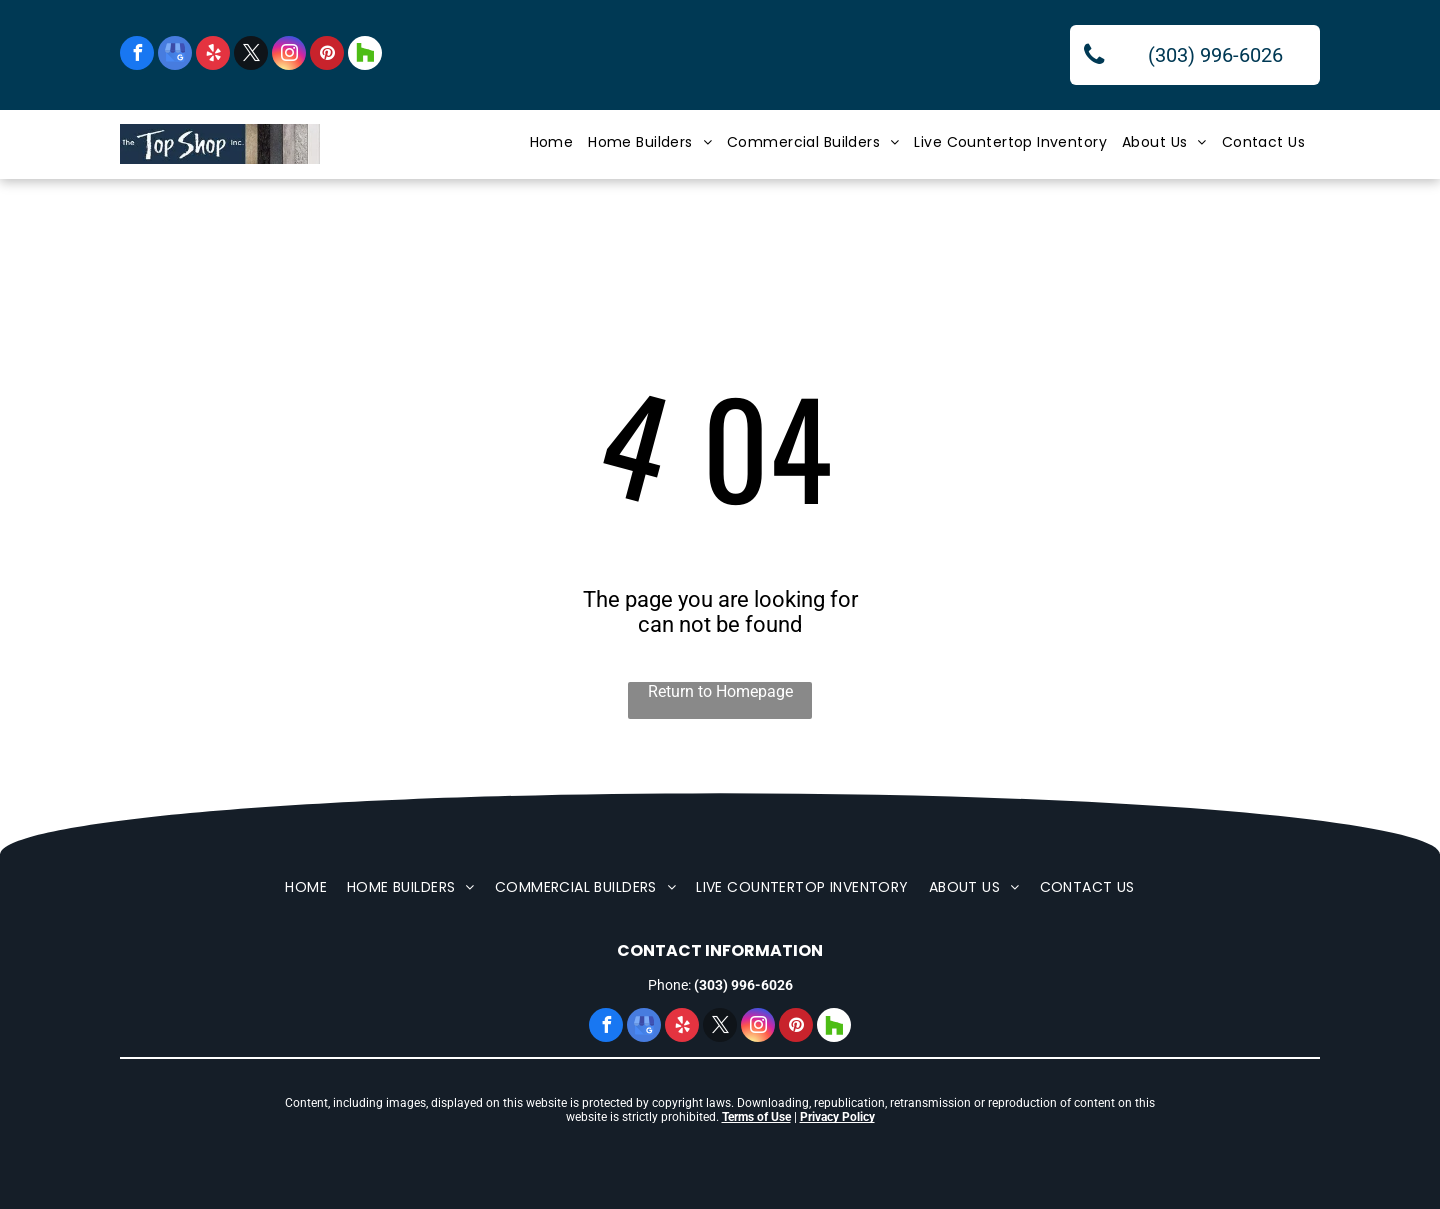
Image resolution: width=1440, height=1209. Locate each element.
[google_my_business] (175, 55)
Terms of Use (756, 1117)
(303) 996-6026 (743, 985)
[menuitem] (559, 142)
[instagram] (289, 55)
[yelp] (213, 55)
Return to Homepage (720, 691)
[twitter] (251, 55)
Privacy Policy (837, 1117)
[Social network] (365, 55)
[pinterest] (327, 55)
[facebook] (137, 55)
